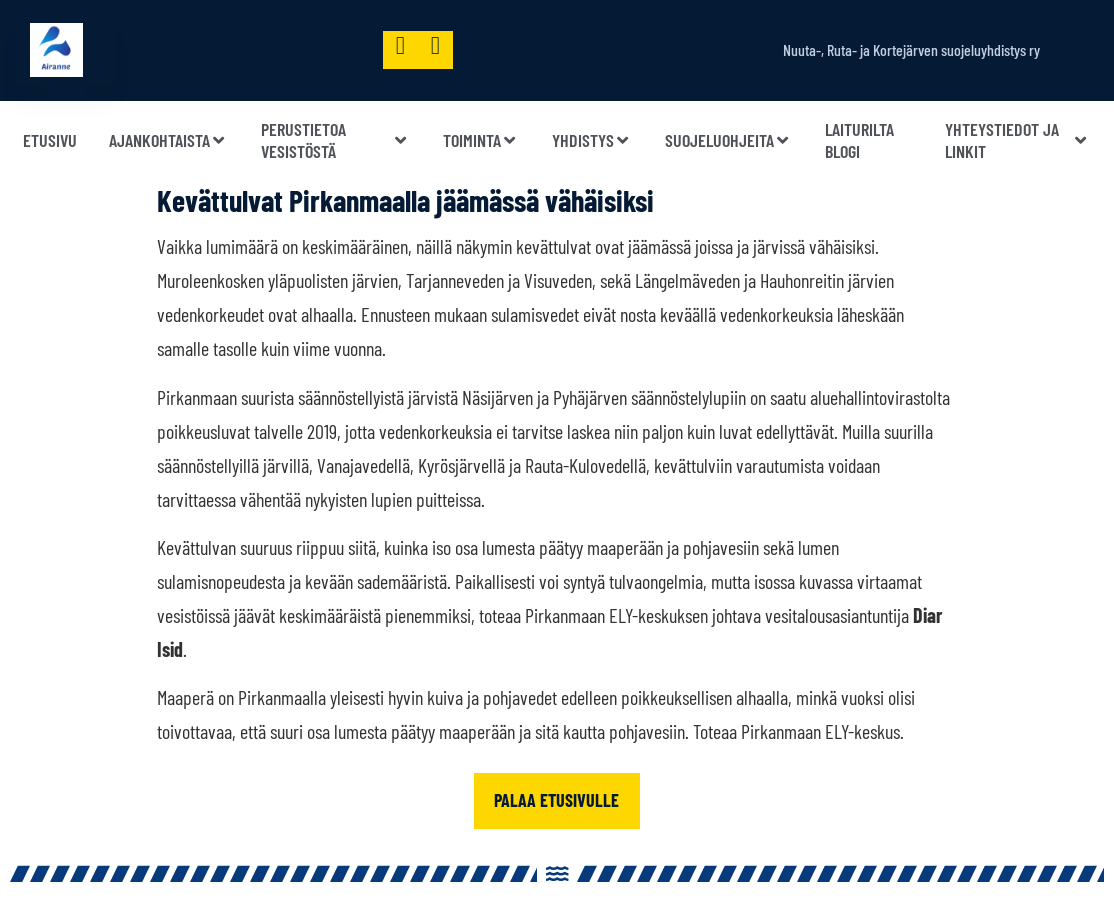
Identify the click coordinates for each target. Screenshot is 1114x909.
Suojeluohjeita (729, 140)
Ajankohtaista (169, 140)
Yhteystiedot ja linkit (1018, 140)
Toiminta (481, 140)
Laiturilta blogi (859, 140)
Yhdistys (592, 140)
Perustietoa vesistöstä (336, 140)
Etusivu (50, 140)
